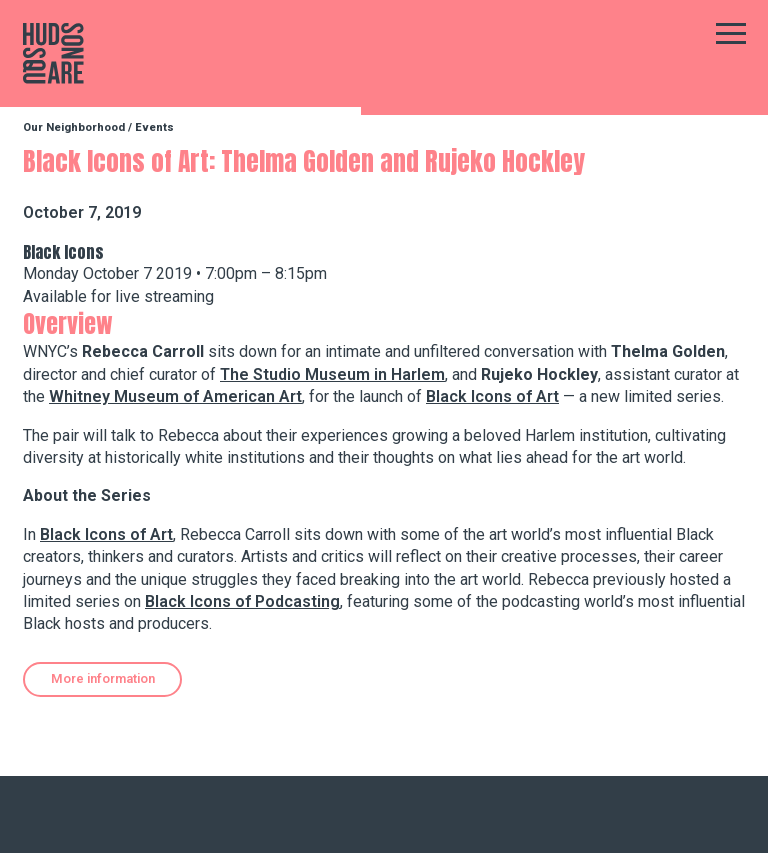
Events (154, 127)
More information (103, 678)
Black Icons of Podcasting (242, 601)
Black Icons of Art (492, 396)
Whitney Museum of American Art (175, 396)
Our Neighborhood (74, 127)
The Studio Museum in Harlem (332, 374)
